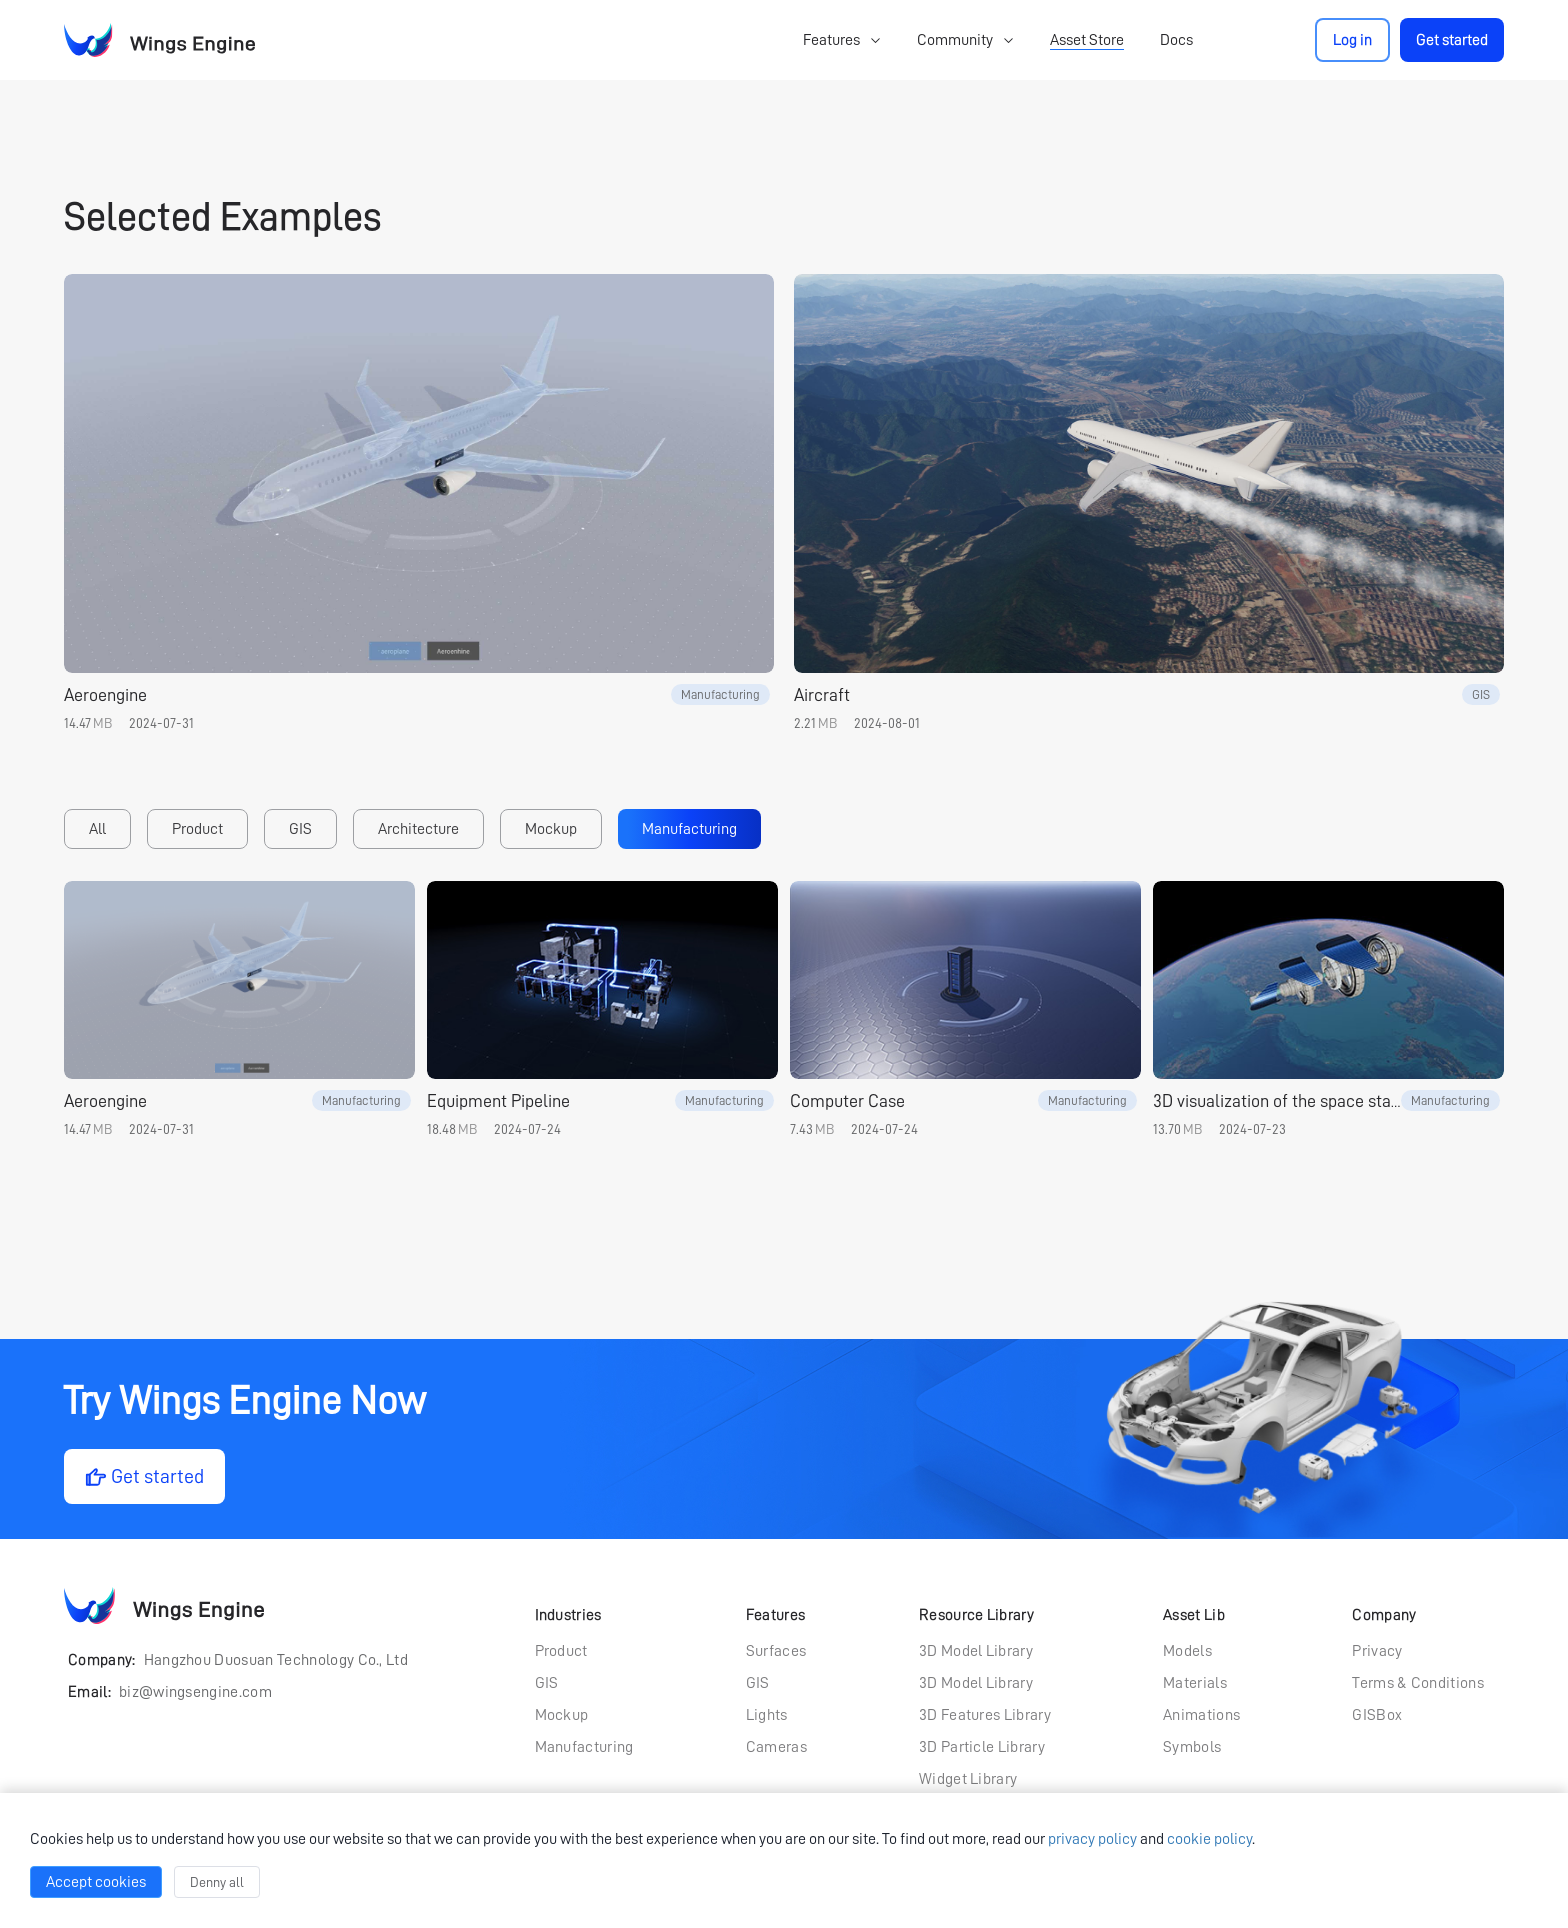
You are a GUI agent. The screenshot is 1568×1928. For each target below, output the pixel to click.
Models (1187, 1651)
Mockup (551, 829)
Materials (1195, 1683)
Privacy (1377, 1651)
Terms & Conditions (1418, 1683)
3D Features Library (985, 1715)
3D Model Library (976, 1651)
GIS (300, 829)
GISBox (1377, 1715)
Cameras (776, 1747)
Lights (767, 1715)
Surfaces (776, 1651)
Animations (1201, 1715)
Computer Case (847, 1101)
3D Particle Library (982, 1747)
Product (197, 829)
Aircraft (822, 695)
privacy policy (1092, 1839)
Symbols (1192, 1747)
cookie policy (1209, 1839)
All (97, 829)
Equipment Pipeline (498, 1101)
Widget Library (968, 1779)
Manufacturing (689, 829)
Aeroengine (105, 695)
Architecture (418, 829)
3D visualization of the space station (1286, 1101)
